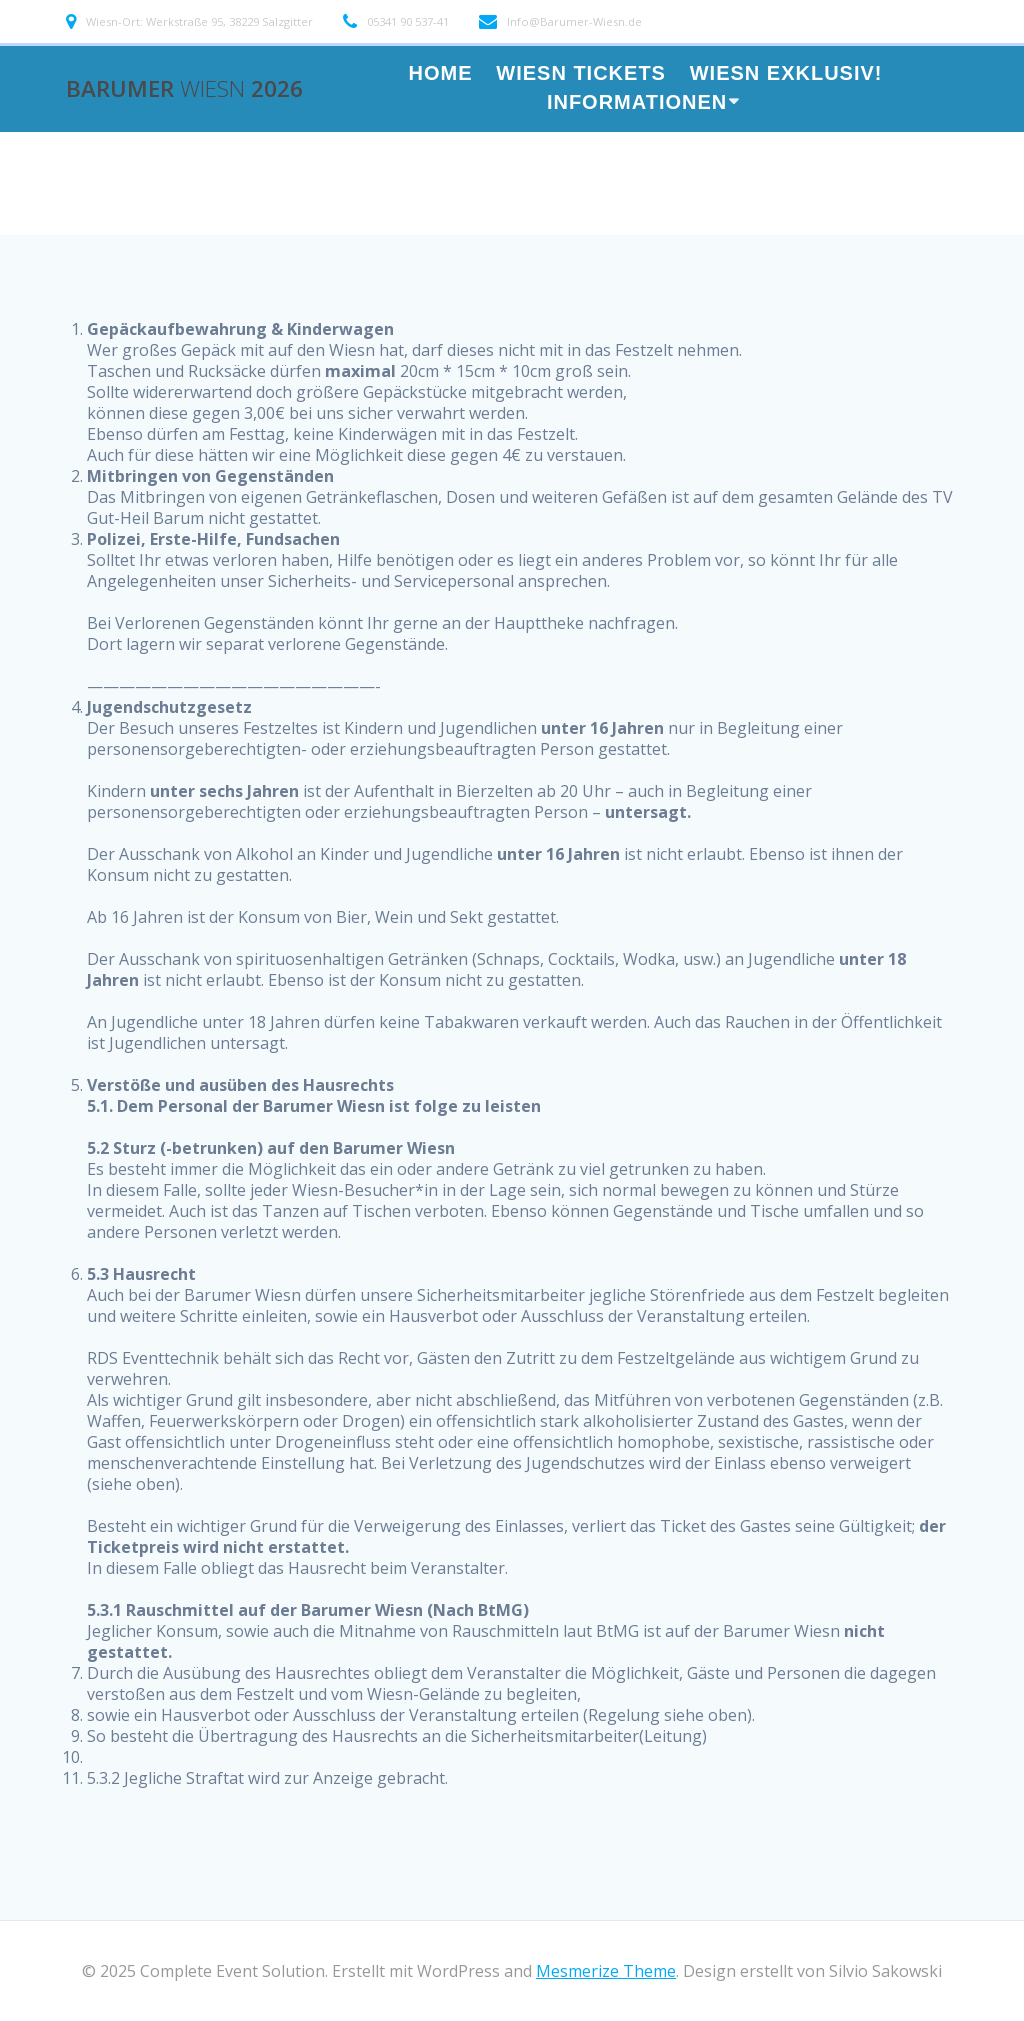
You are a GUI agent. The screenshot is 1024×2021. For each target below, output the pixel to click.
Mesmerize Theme (606, 1971)
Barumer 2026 (184, 89)
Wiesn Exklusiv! (786, 74)
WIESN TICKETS (581, 74)
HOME (440, 74)
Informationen (637, 103)
